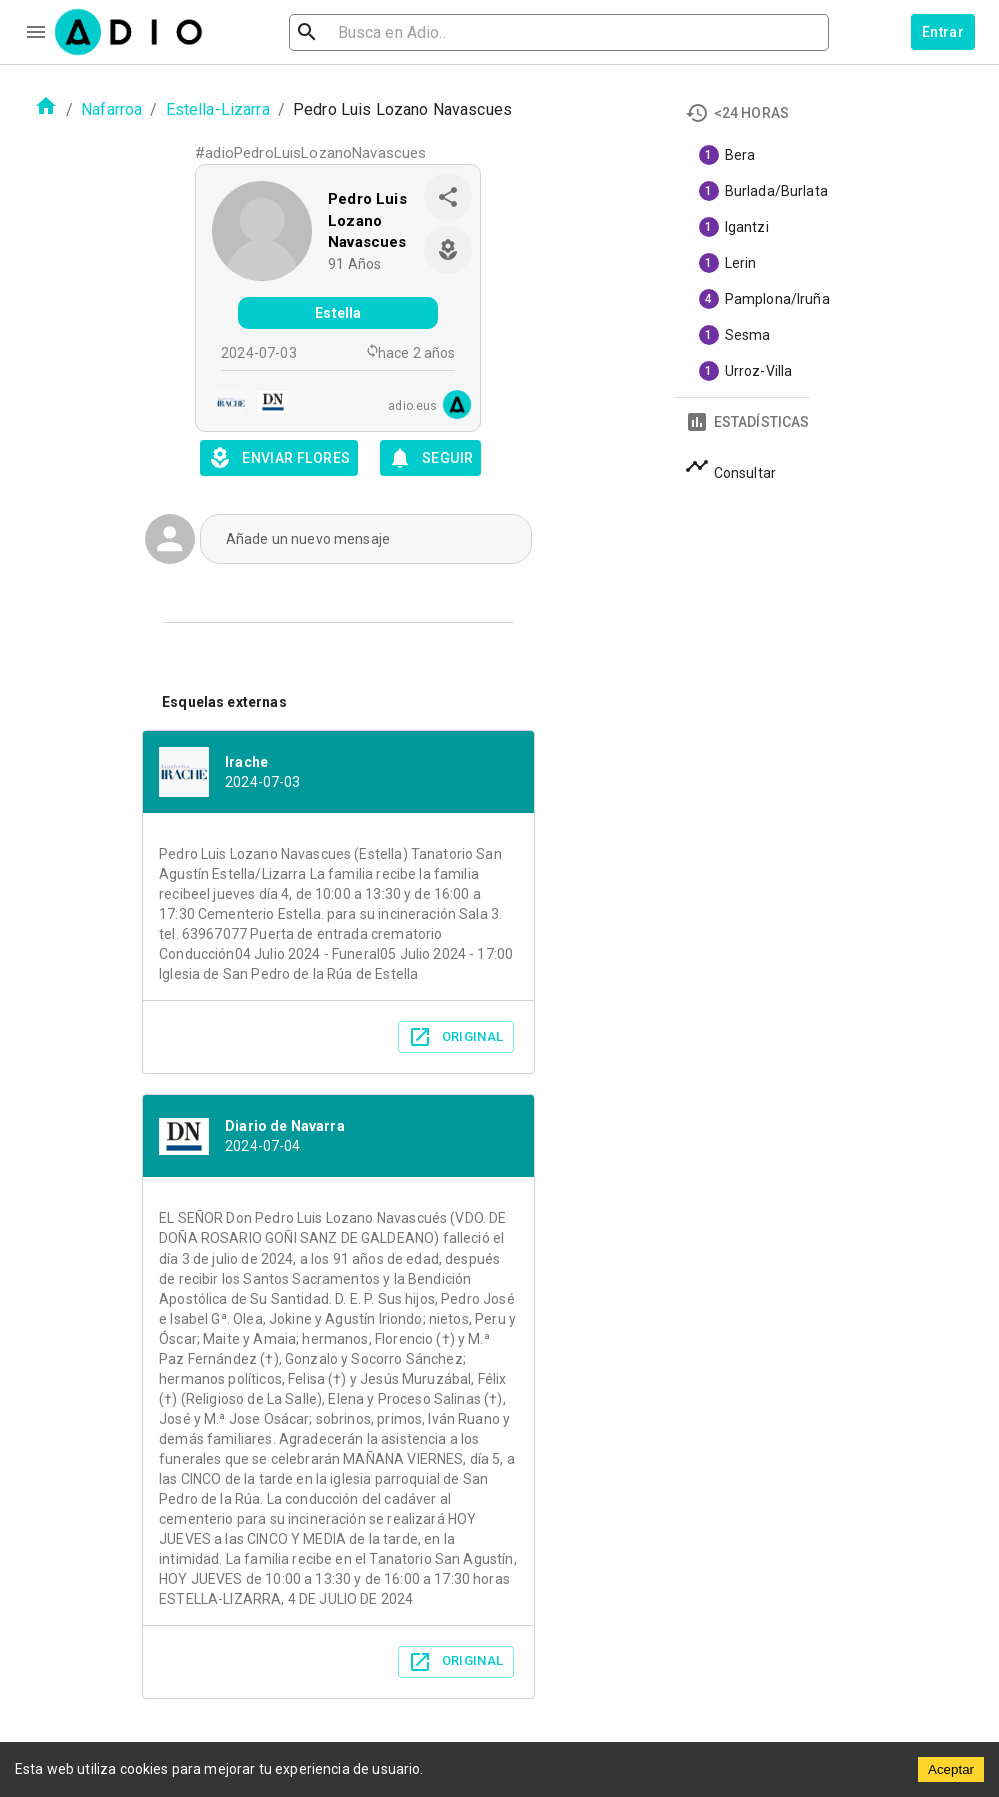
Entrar (943, 32)
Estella (338, 313)
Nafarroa (111, 109)
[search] (372, 32)
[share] (448, 197)
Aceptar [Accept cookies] (951, 1769)
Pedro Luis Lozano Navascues (367, 220)
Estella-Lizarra (218, 109)
